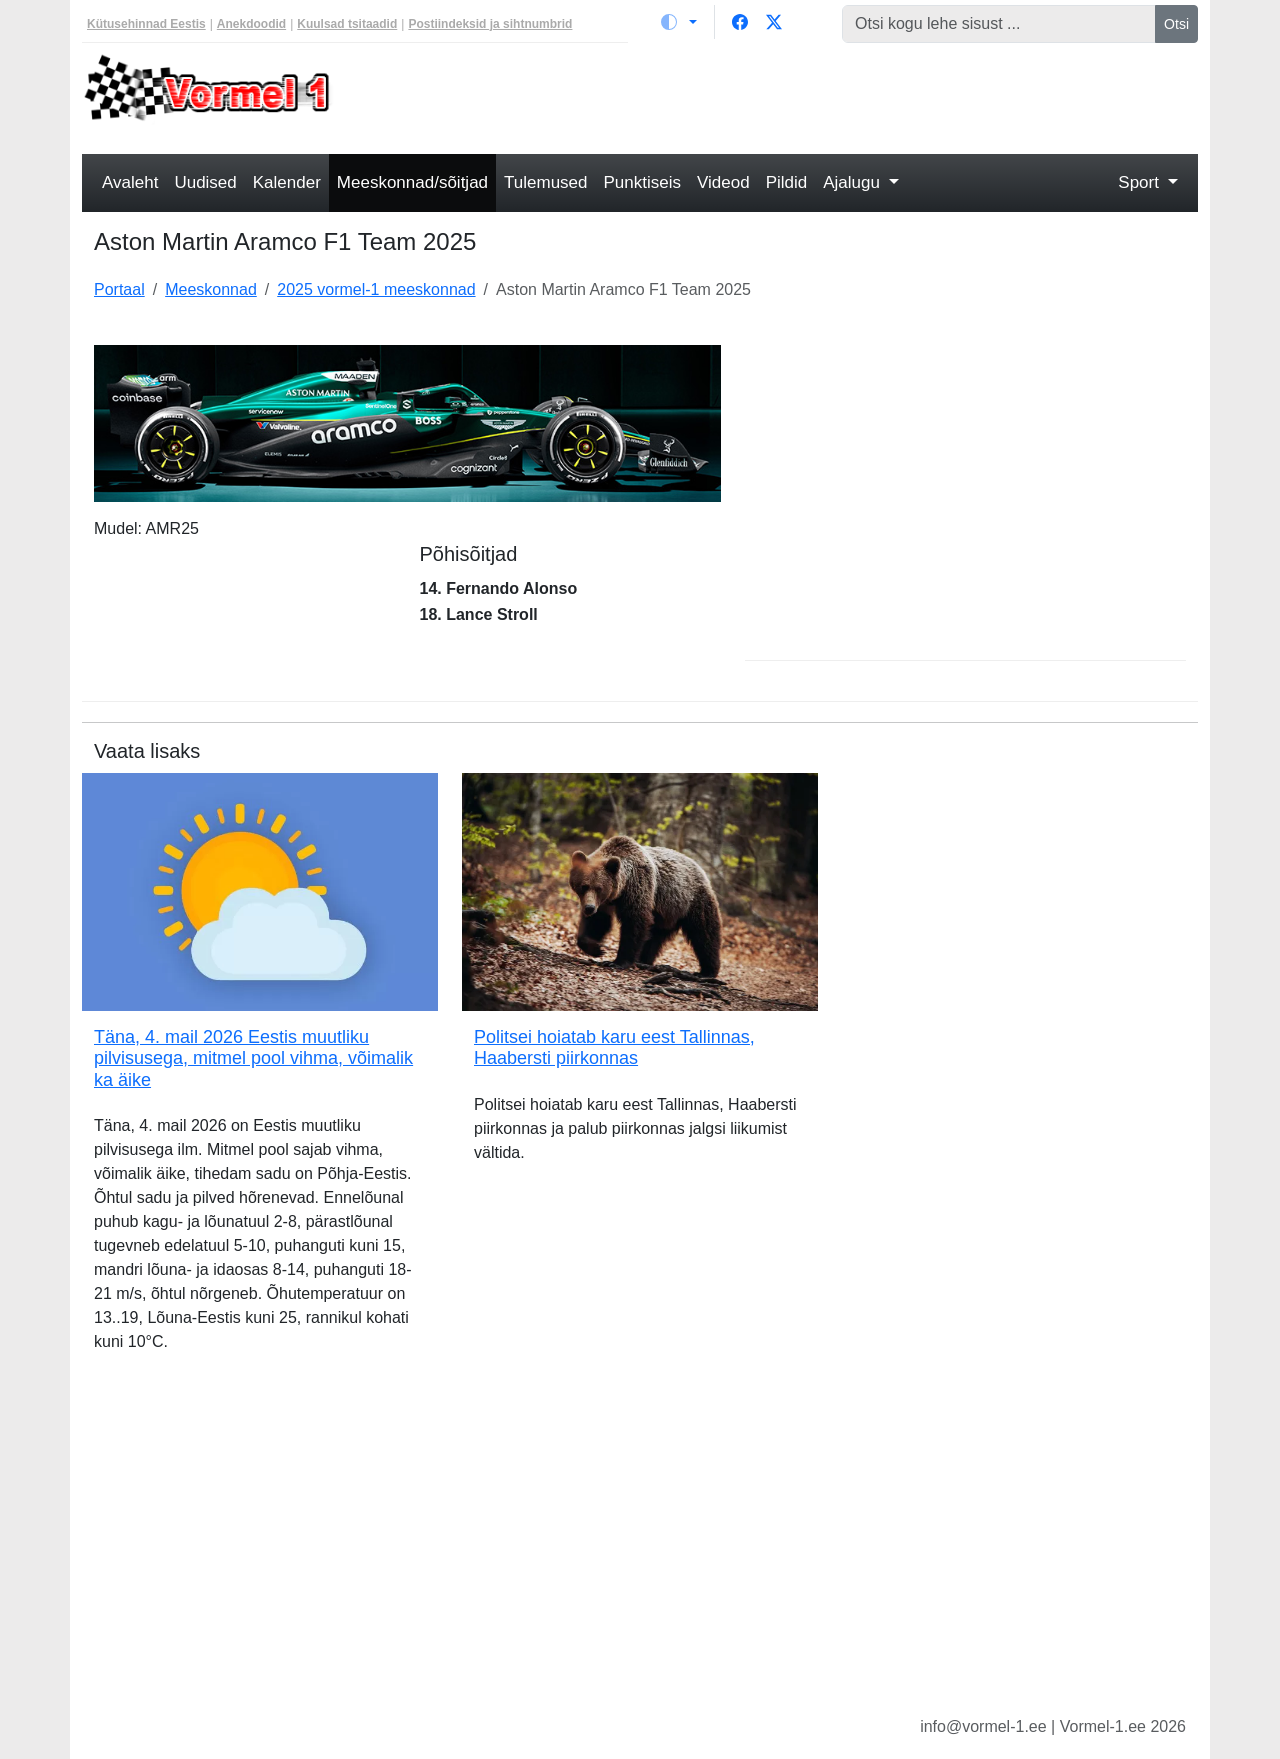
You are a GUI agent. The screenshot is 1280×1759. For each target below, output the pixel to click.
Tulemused (545, 182)
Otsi (1176, 24)
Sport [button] (1140, 182)
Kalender (287, 182)
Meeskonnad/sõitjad (412, 182)
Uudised (205, 182)
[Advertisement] (782, 96)
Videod (723, 182)
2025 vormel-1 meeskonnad (376, 289)
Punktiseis (642, 182)
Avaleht (130, 182)
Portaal (119, 289)
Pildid (787, 182)
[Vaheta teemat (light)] (679, 22)
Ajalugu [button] (853, 182)
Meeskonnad (211, 289)
